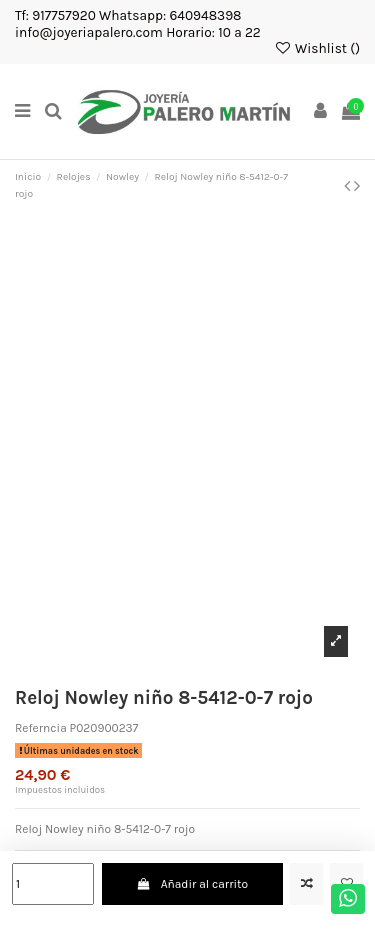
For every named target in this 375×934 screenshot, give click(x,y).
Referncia (41, 728)
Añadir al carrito (192, 884)
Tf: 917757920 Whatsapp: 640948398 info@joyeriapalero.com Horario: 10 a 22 (138, 23)
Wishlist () (317, 48)
